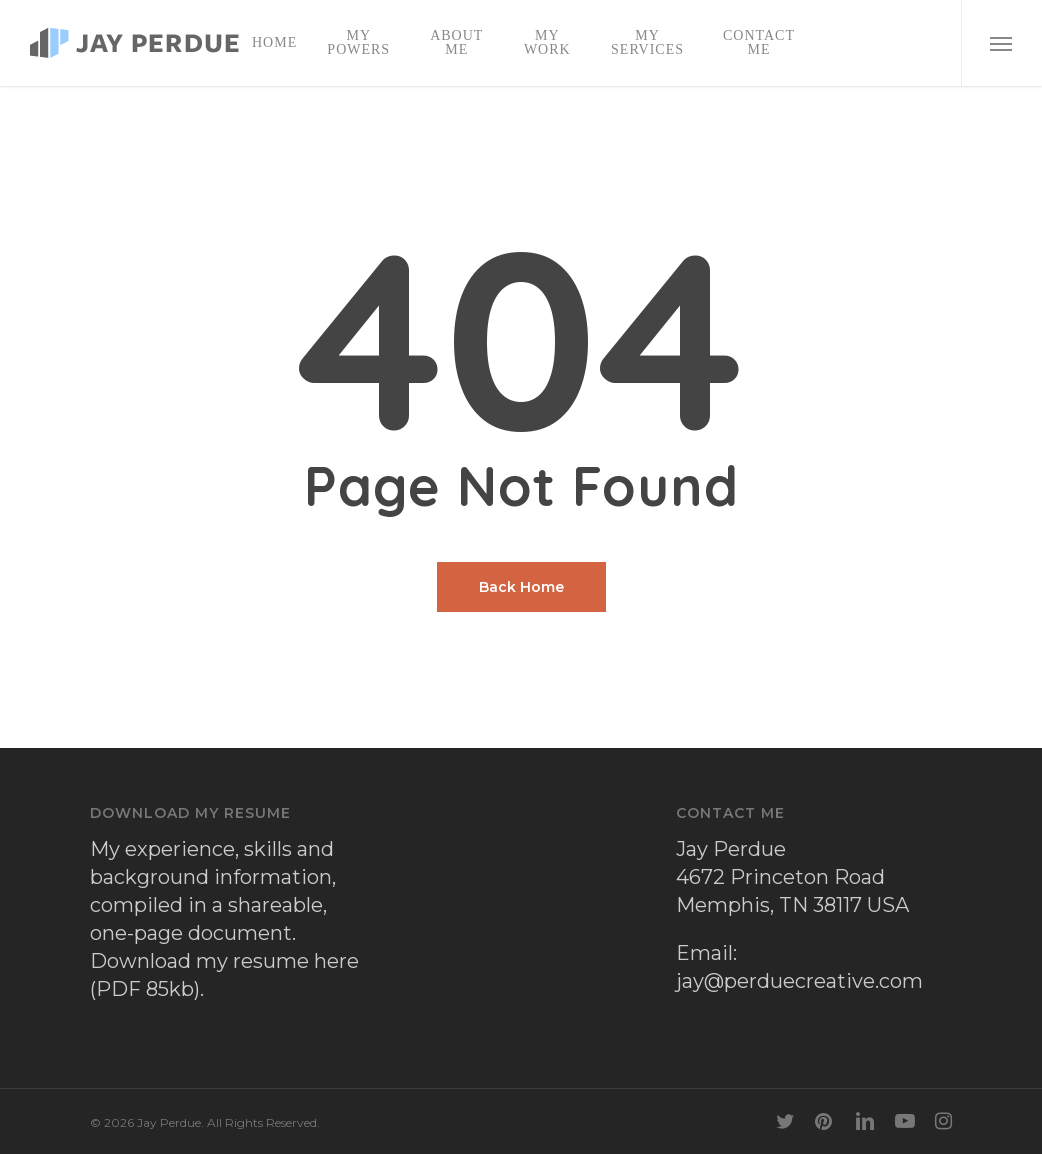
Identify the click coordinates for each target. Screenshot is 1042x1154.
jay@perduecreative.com (799, 981)
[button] (1001, 43)
